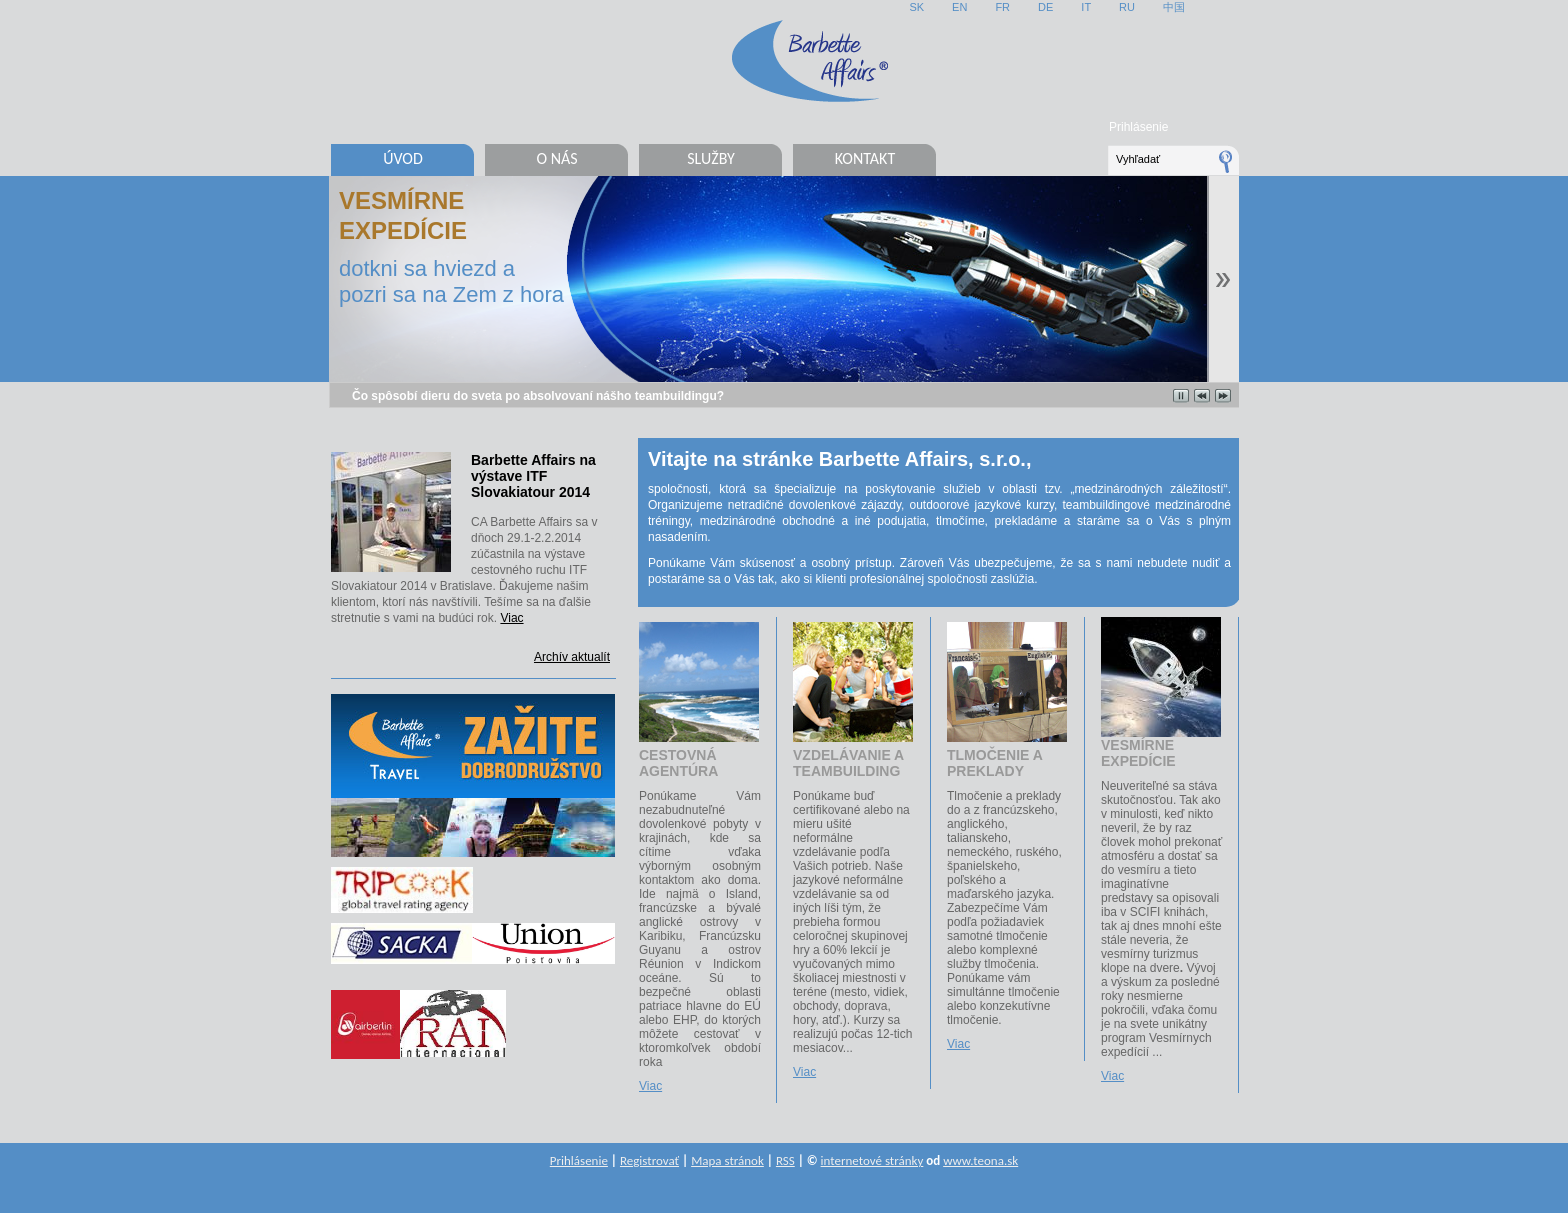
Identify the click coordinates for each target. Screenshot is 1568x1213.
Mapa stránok (727, 1160)
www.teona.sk (980, 1160)
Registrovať (649, 1160)
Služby (711, 158)
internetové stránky (872, 1160)
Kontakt (865, 158)
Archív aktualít (572, 657)
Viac (511, 618)
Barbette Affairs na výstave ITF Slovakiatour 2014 (533, 476)
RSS (785, 1160)
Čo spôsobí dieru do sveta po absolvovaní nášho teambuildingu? (538, 396)
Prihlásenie (1138, 127)
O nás (556, 158)
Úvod (403, 158)
